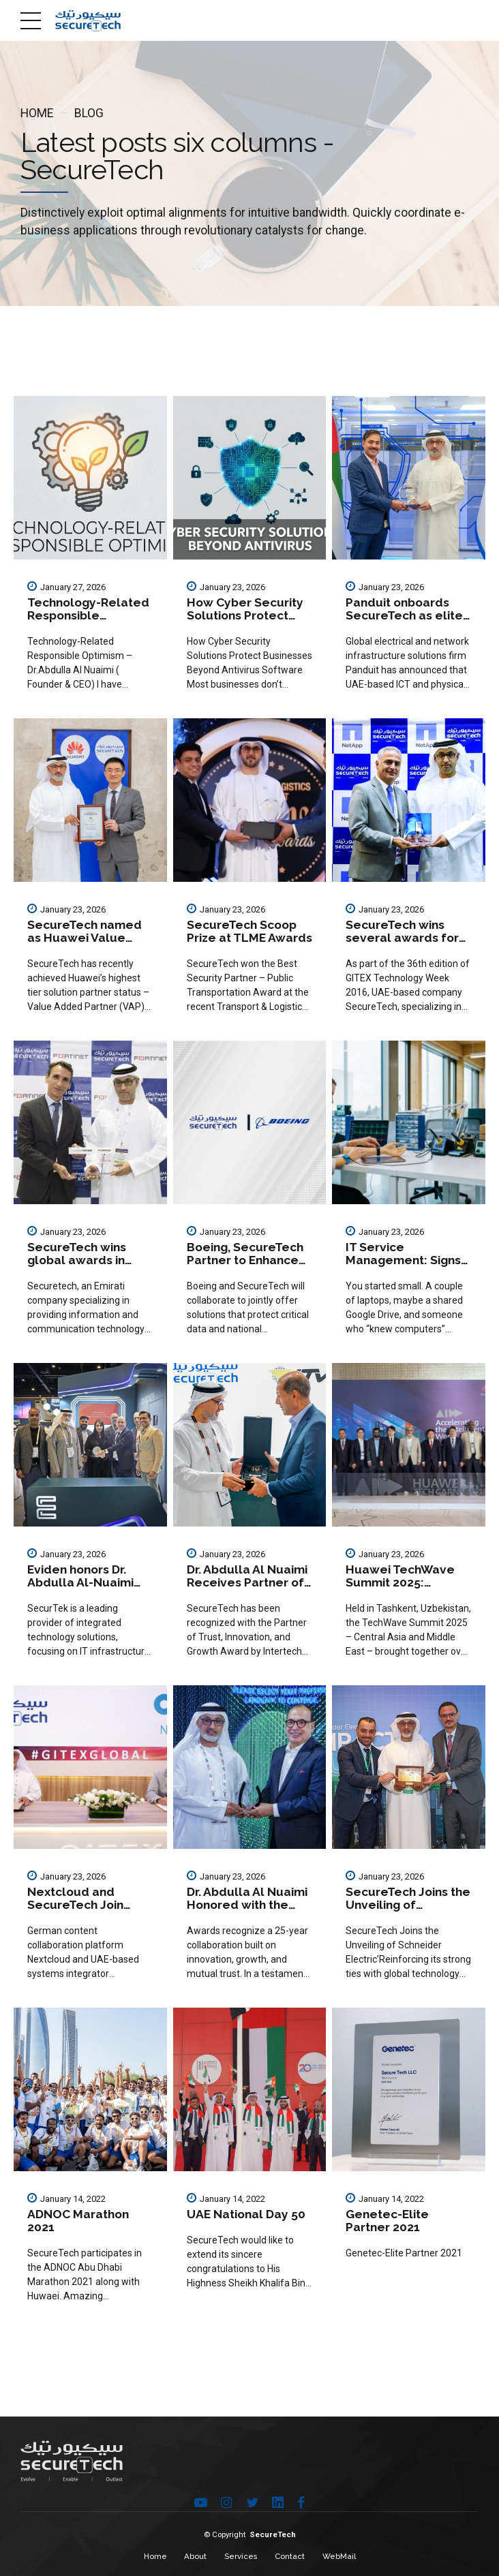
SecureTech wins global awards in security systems (77, 1260)
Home (36, 113)
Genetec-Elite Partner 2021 (387, 2220)
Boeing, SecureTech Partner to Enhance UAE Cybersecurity (245, 1260)
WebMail (339, 2556)
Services (240, 2556)
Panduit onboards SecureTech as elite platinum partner (404, 616)
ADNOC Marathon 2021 (78, 2220)
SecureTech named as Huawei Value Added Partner (84, 938)
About (195, 2556)
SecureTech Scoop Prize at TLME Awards (249, 931)
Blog (89, 113)
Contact (290, 2556)
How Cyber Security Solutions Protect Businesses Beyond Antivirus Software (245, 622)
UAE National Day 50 (246, 2214)
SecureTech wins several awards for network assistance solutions (403, 944)
